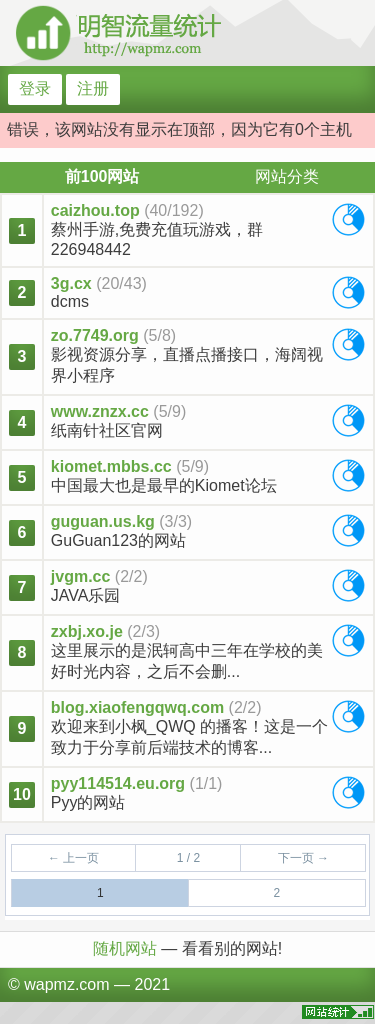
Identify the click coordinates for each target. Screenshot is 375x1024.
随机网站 (127, 948)
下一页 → (303, 858)
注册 (93, 88)
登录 (35, 88)
